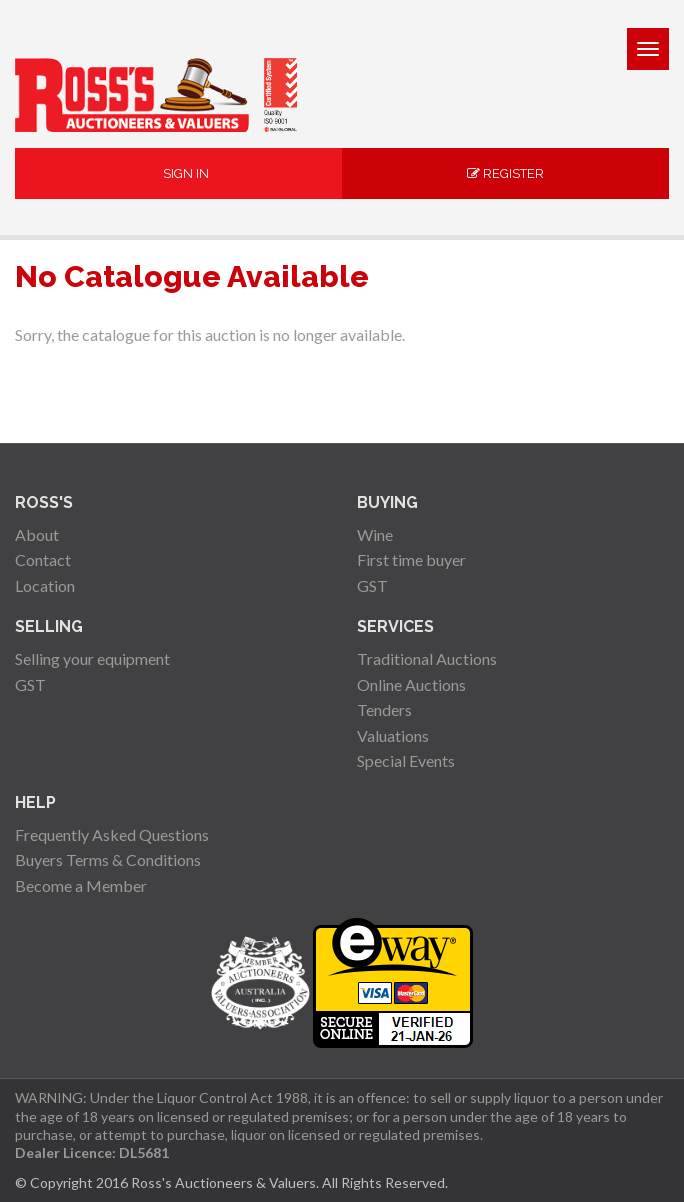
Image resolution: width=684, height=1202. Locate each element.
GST (372, 585)
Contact (43, 559)
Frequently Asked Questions (112, 834)
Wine (375, 534)
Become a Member (81, 885)
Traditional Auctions (427, 658)
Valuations (393, 735)
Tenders (384, 709)
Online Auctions (411, 684)
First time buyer (411, 559)
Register (505, 173)
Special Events (406, 760)
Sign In (179, 173)
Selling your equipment (92, 658)
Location (45, 585)
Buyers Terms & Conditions (108, 859)
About (37, 534)
